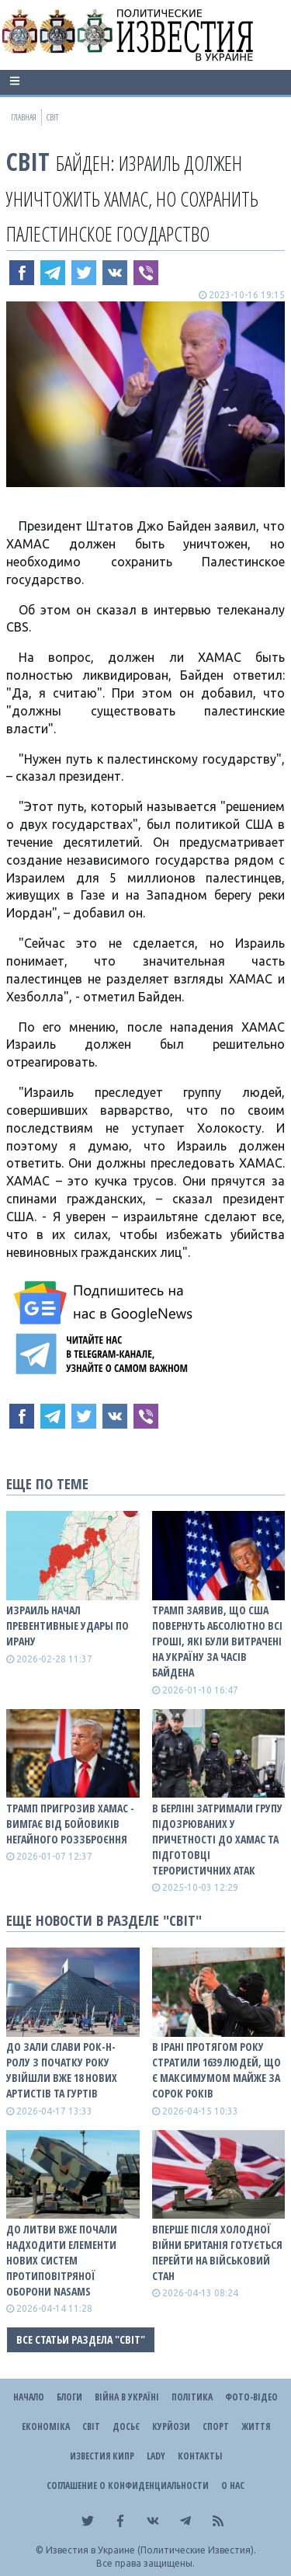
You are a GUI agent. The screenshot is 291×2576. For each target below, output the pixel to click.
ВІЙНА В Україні (127, 2397)
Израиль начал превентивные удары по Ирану (67, 1625)
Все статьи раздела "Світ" (80, 2339)
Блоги (69, 2397)
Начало (28, 2397)
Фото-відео (251, 2397)
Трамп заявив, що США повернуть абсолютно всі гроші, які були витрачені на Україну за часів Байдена (217, 1641)
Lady (156, 2456)
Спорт (216, 2426)
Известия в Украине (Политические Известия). (151, 2550)
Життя (255, 2426)
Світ (28, 161)
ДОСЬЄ (126, 2426)
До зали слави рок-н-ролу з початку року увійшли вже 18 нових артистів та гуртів (61, 2070)
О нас (232, 2485)
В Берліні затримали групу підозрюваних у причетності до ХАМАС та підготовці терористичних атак (217, 1839)
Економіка (46, 2426)
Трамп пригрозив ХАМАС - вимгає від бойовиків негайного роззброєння (70, 1824)
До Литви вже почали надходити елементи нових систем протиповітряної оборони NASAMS (61, 2260)
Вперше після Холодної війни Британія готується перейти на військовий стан (217, 2252)
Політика (192, 2397)
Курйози (171, 2426)
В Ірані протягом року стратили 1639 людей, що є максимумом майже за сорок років (216, 2070)
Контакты (200, 2456)
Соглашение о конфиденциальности (128, 2485)
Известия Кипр (102, 2456)
